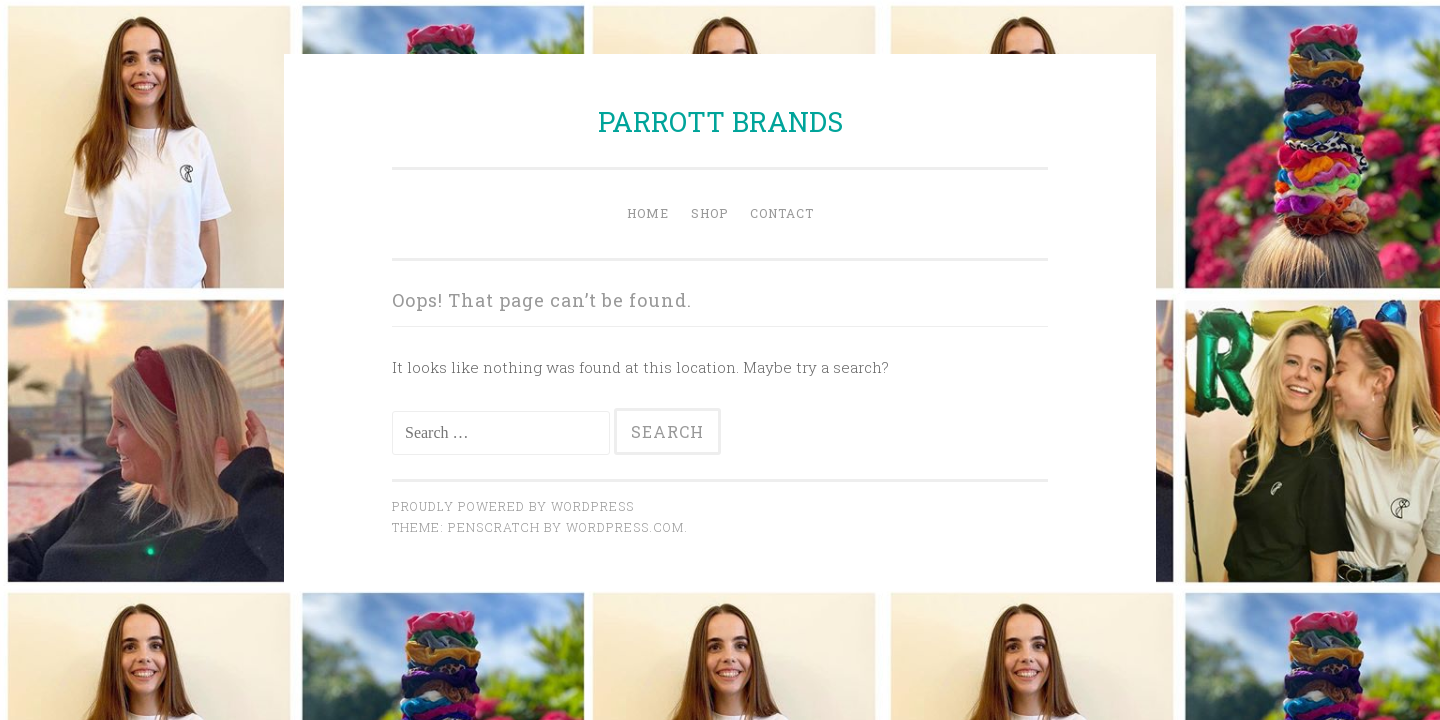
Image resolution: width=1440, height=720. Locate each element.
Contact (782, 213)
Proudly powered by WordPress (513, 506)
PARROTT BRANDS (720, 121)
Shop (709, 213)
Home (648, 213)
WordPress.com (625, 527)
